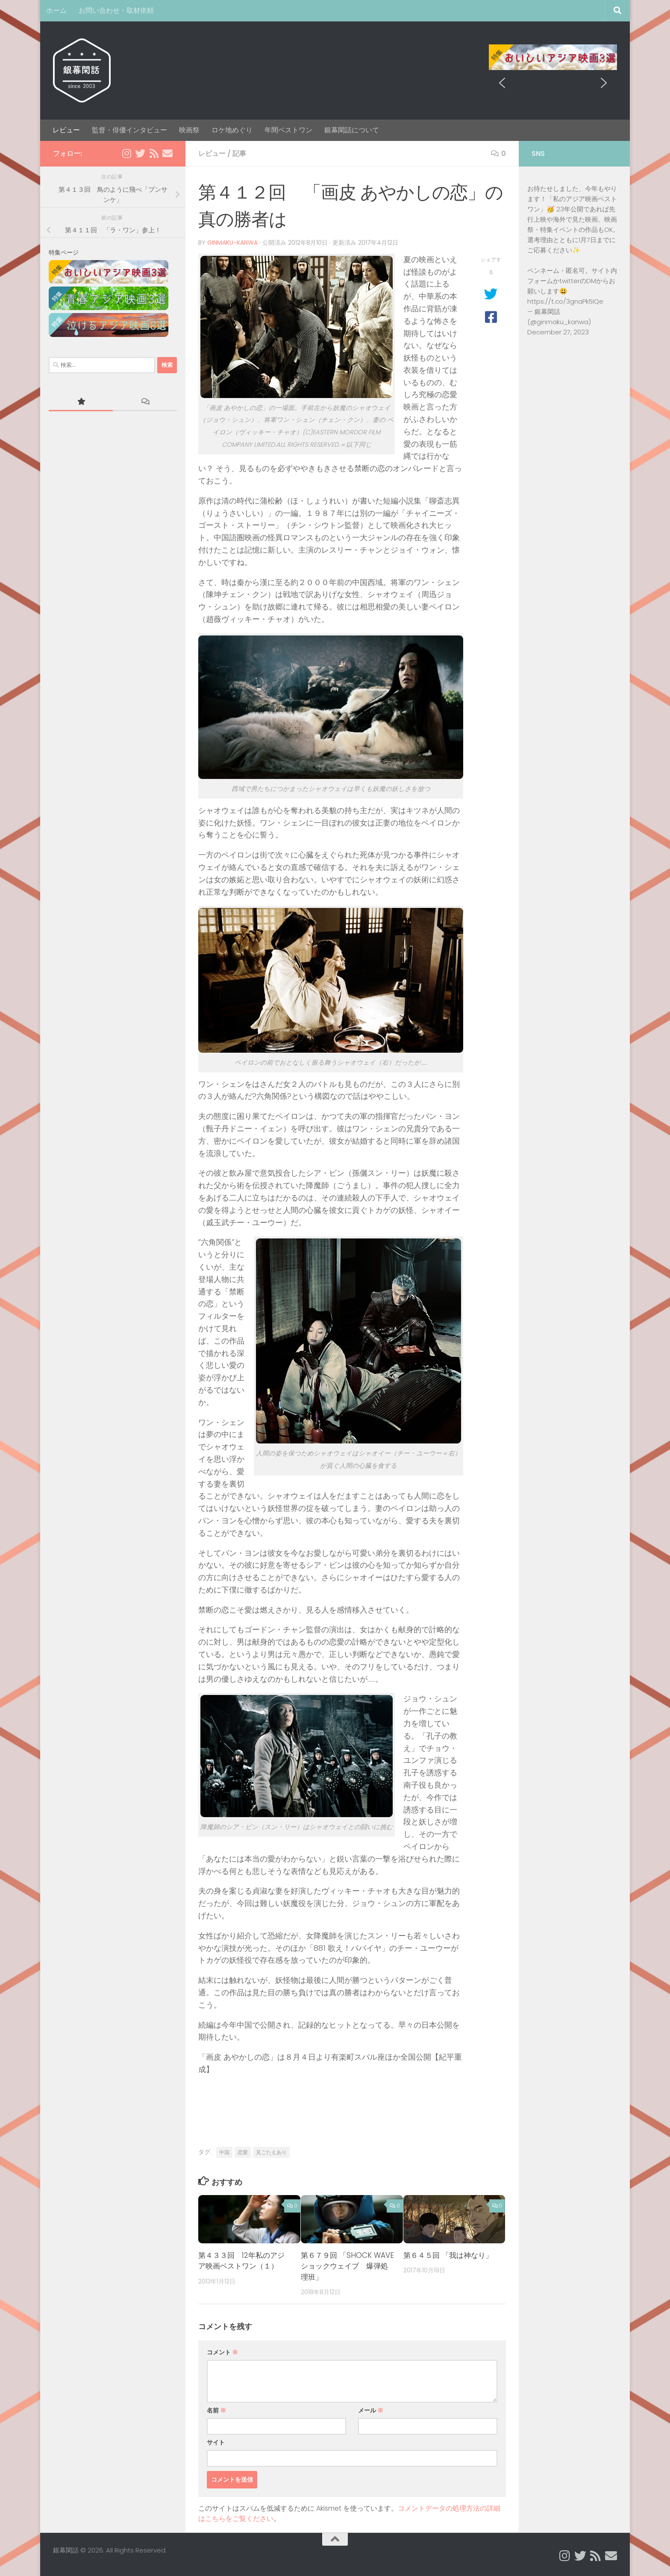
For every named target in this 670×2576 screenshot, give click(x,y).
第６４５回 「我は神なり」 (448, 2255)
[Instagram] (126, 153)
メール (370, 2410)
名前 (216, 2410)
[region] (553, 57)
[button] (502, 57)
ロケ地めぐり (232, 130)
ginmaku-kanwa (232, 242)
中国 (224, 2152)
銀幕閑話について (351, 130)
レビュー (66, 130)
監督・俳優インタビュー (129, 130)
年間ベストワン (288, 130)
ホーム (56, 10)
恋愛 (243, 2152)
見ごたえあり (271, 2152)
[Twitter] (140, 153)
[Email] (167, 153)
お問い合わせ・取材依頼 (116, 10)
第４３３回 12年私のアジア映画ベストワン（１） (241, 2261)
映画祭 (189, 130)
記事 (239, 153)
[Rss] (154, 153)
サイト (216, 2442)
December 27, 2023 (558, 332)
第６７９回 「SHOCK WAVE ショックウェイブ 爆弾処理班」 (347, 2266)
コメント (222, 2352)
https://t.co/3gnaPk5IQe (565, 301)
